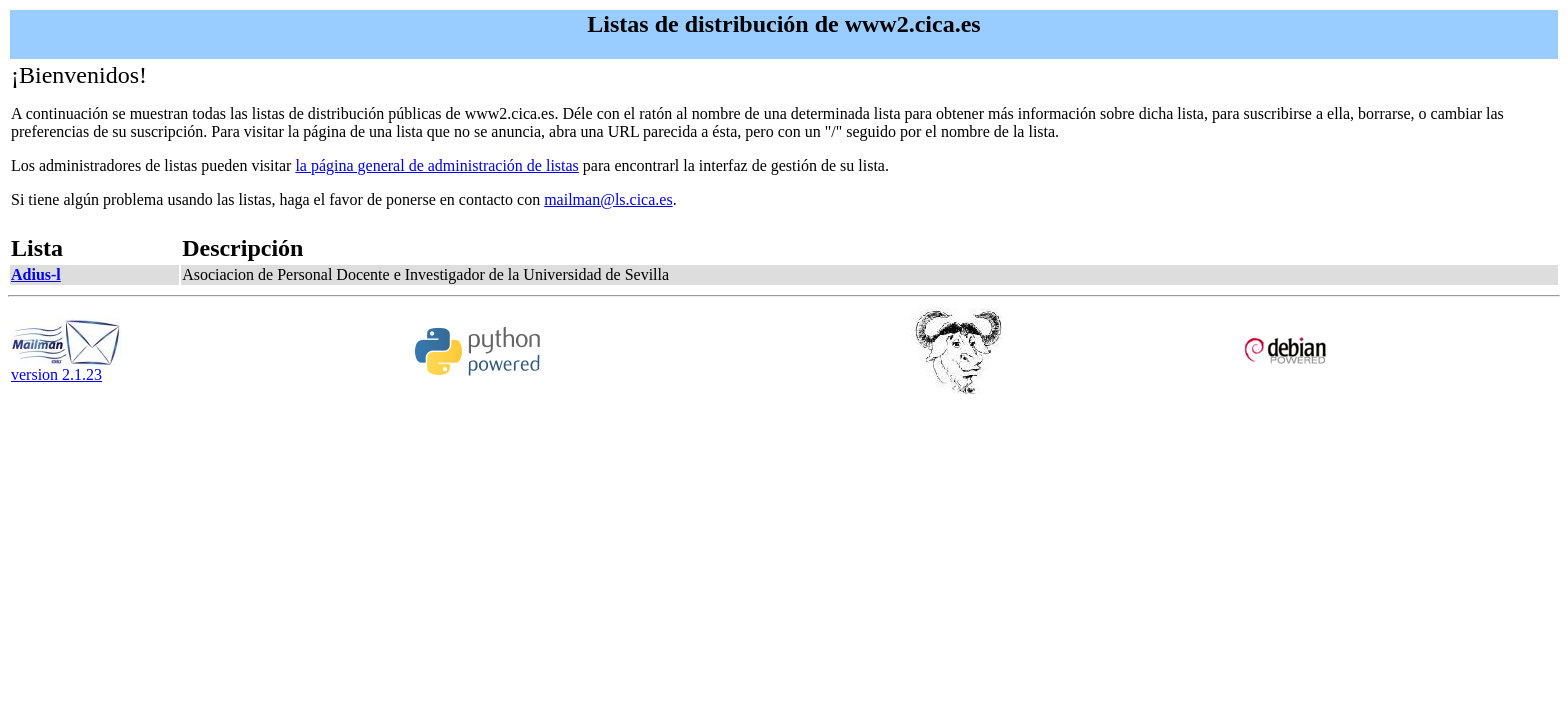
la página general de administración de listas (436, 165)
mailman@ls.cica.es (608, 199)
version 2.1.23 (66, 367)
